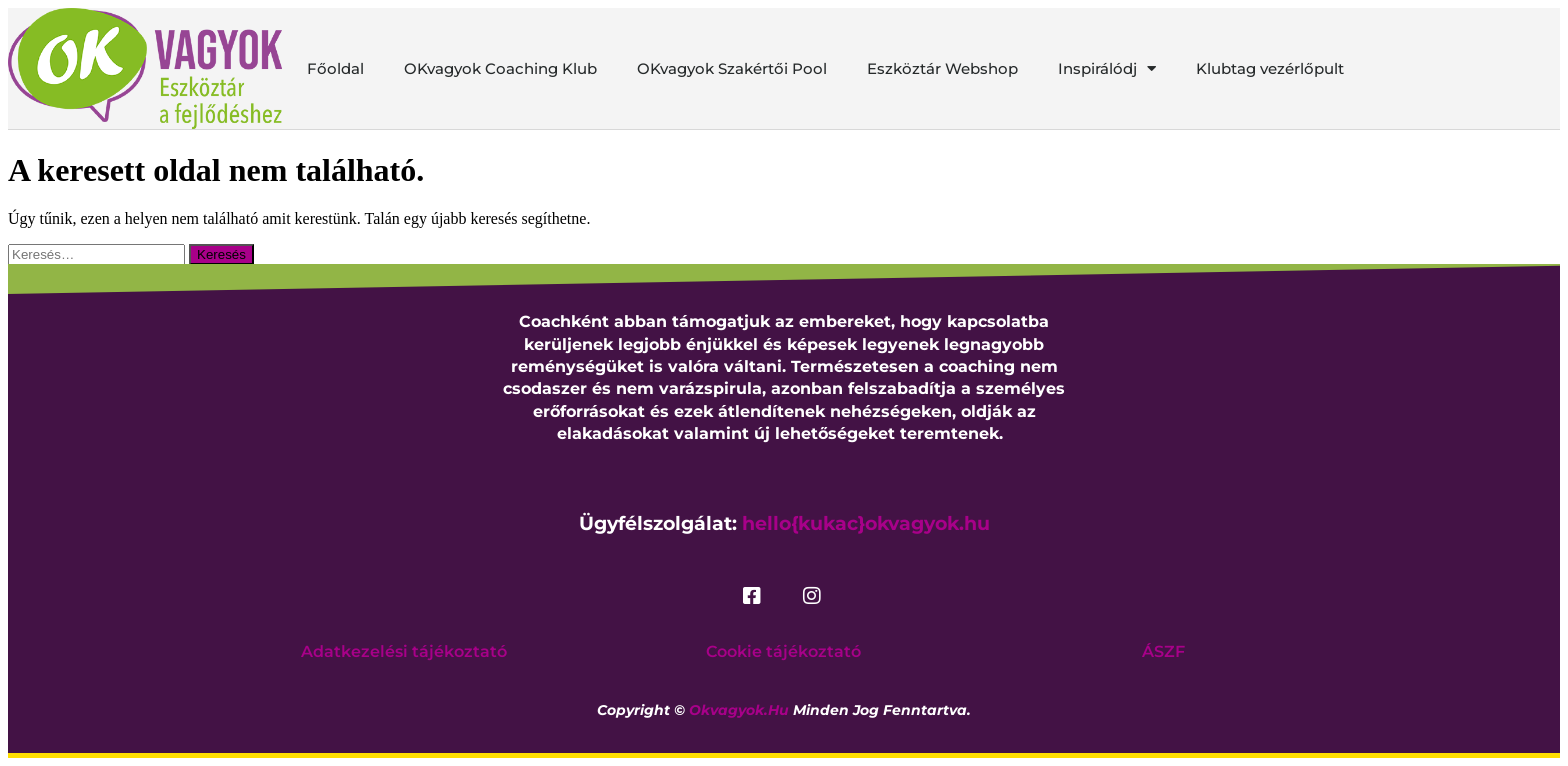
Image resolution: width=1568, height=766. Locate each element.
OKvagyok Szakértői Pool (732, 68)
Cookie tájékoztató (783, 651)
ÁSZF (1163, 651)
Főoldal (335, 68)
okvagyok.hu (739, 710)
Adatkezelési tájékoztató (404, 651)
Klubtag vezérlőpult (1270, 68)
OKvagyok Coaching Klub (500, 68)
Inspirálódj (1107, 69)
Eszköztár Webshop (942, 68)
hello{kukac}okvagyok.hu (866, 523)
